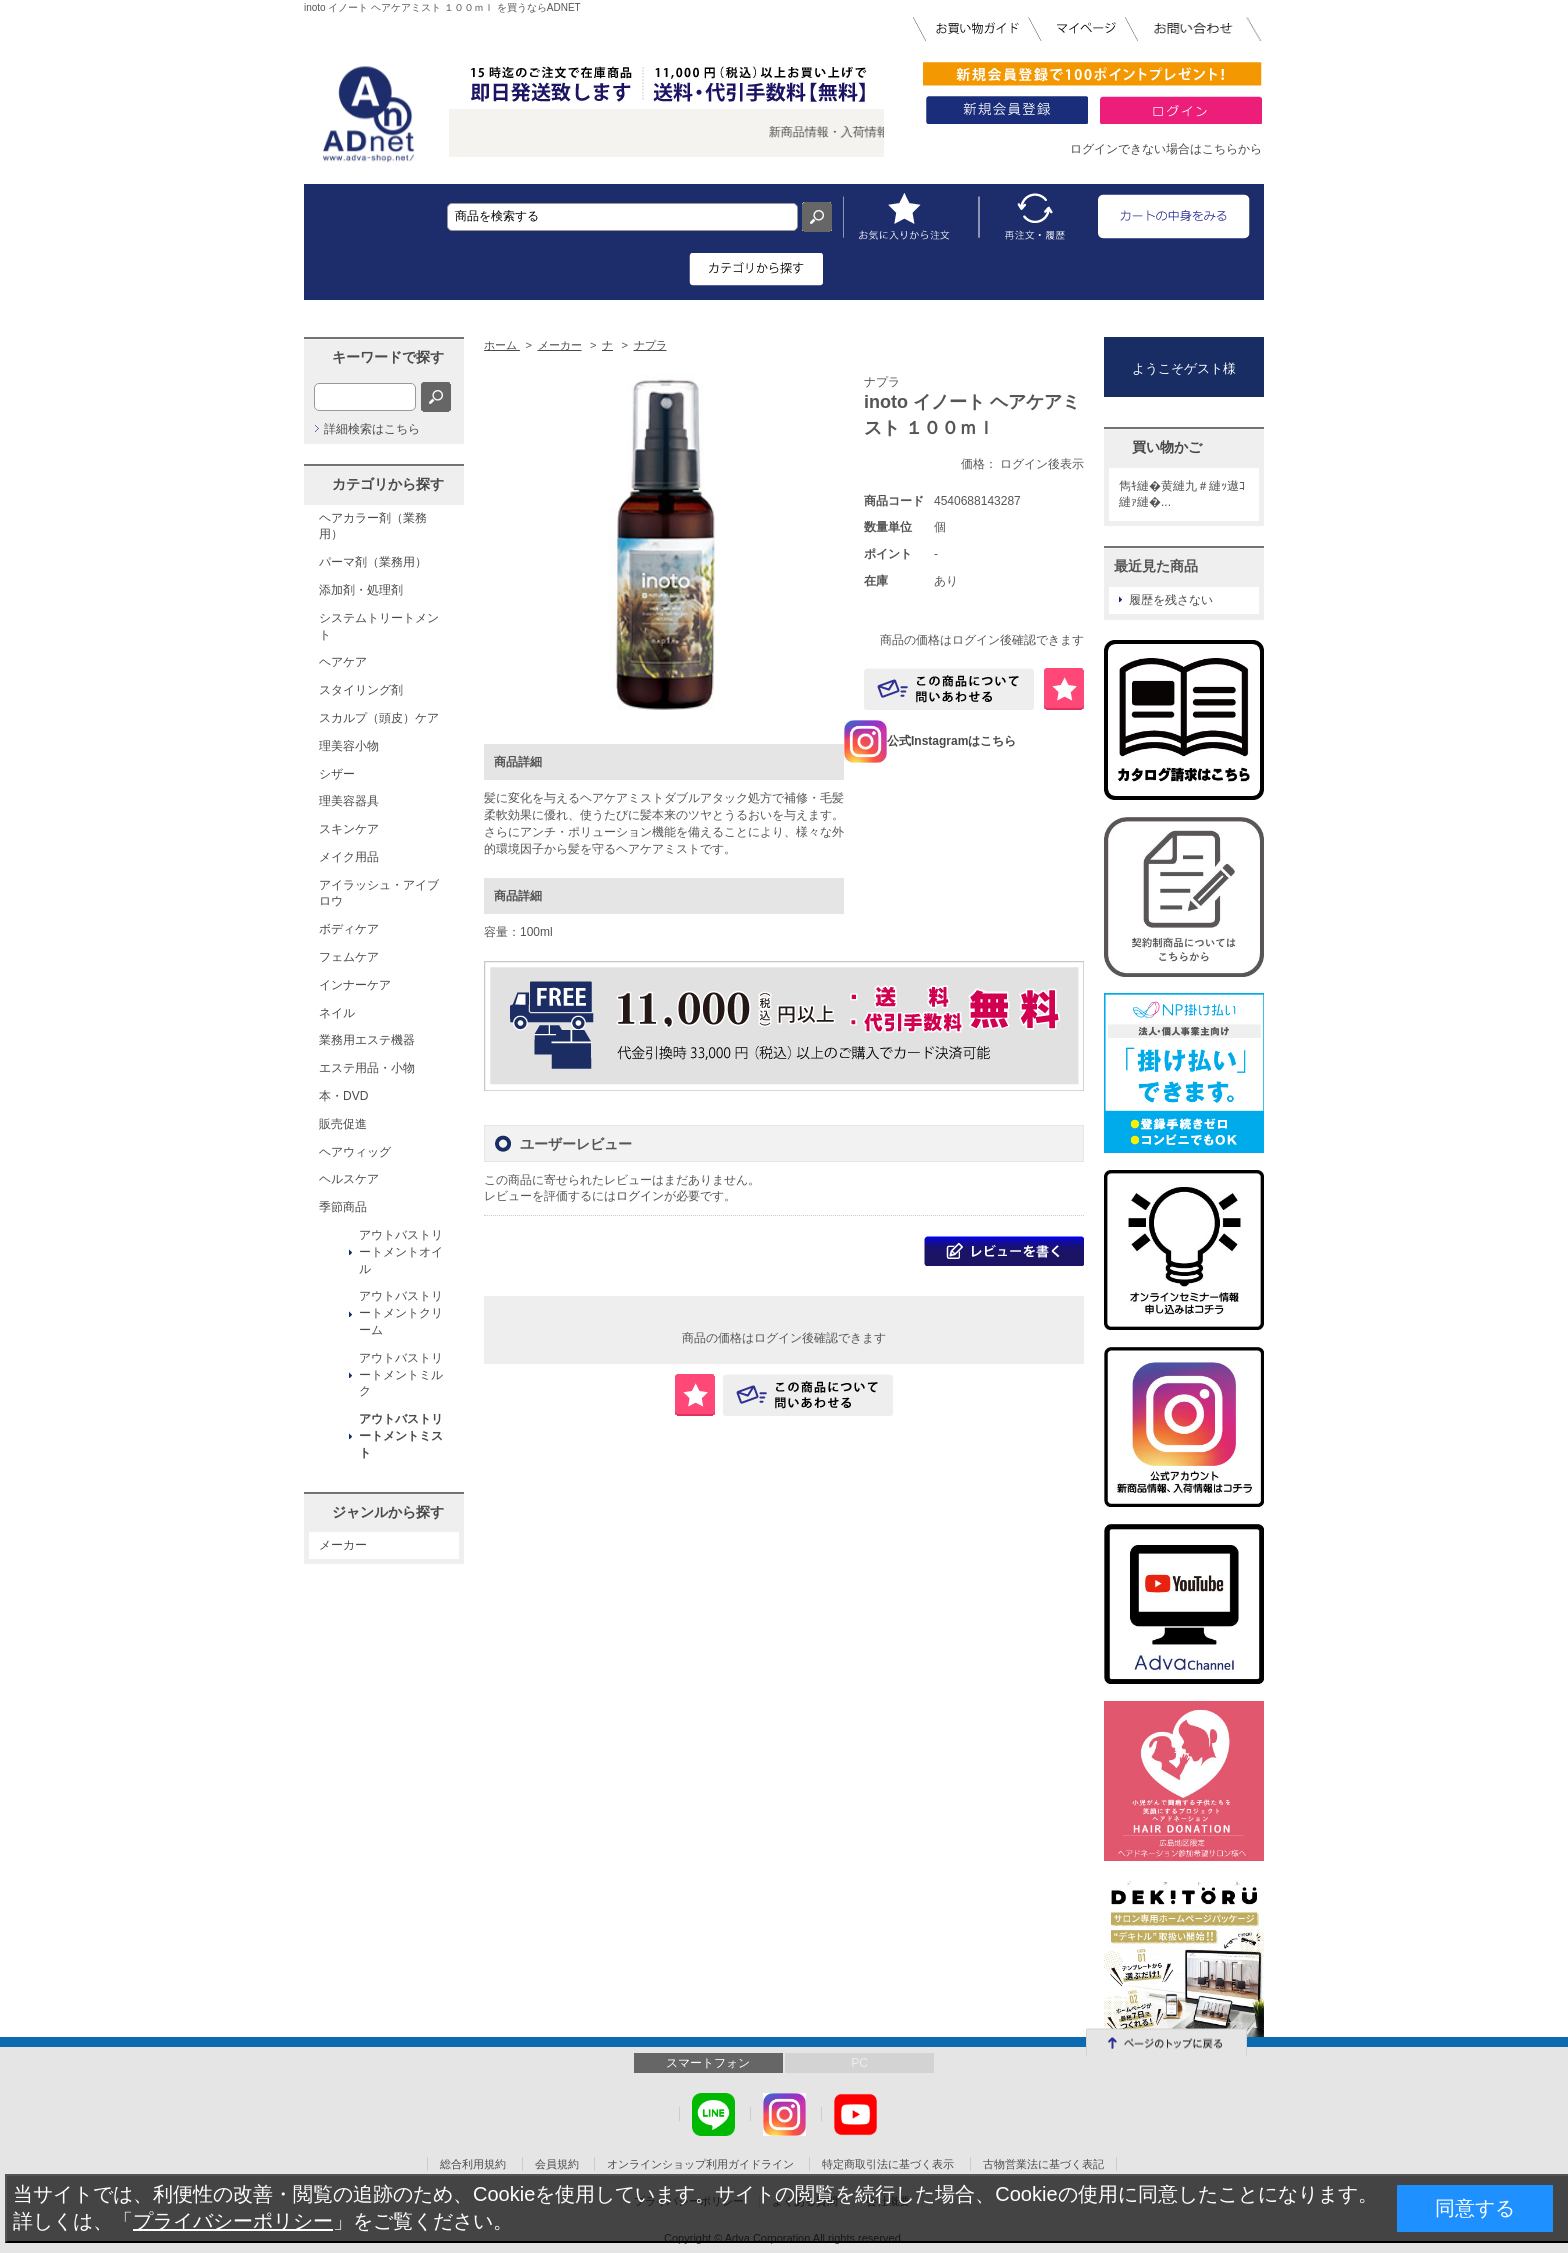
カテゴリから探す (388, 484)
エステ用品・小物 (367, 1068)
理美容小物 (349, 746)
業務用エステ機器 (367, 1040)
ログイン (640, 1196)
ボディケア (349, 929)
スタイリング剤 (361, 690)
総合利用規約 (473, 2164)
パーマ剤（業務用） (373, 562)
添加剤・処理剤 (361, 590)
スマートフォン (708, 2063)
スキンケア (349, 829)
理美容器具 (349, 801)
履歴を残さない (1171, 600)
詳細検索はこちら (372, 429)
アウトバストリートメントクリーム (401, 1313)
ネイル (337, 1013)
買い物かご (1167, 447)
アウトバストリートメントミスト (401, 1436)
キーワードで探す (388, 357)
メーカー (343, 1545)
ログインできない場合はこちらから (1166, 149)
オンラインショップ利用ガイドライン (700, 2164)
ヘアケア (343, 662)
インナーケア (355, 985)
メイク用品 (349, 857)
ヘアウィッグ (355, 1152)
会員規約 (557, 2164)
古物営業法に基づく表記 (1043, 2164)
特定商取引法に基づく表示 (888, 2164)
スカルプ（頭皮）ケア (379, 718)
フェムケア (349, 957)
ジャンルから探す (388, 1512)
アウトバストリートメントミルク (401, 1375)
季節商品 (343, 1207)
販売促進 (343, 1124)
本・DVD (343, 1096)
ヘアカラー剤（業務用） (373, 526)
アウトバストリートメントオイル (401, 1252)
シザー (337, 774)
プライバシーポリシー (233, 2221)
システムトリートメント (379, 626)
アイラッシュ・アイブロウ (379, 893)
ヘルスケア (349, 1179)
